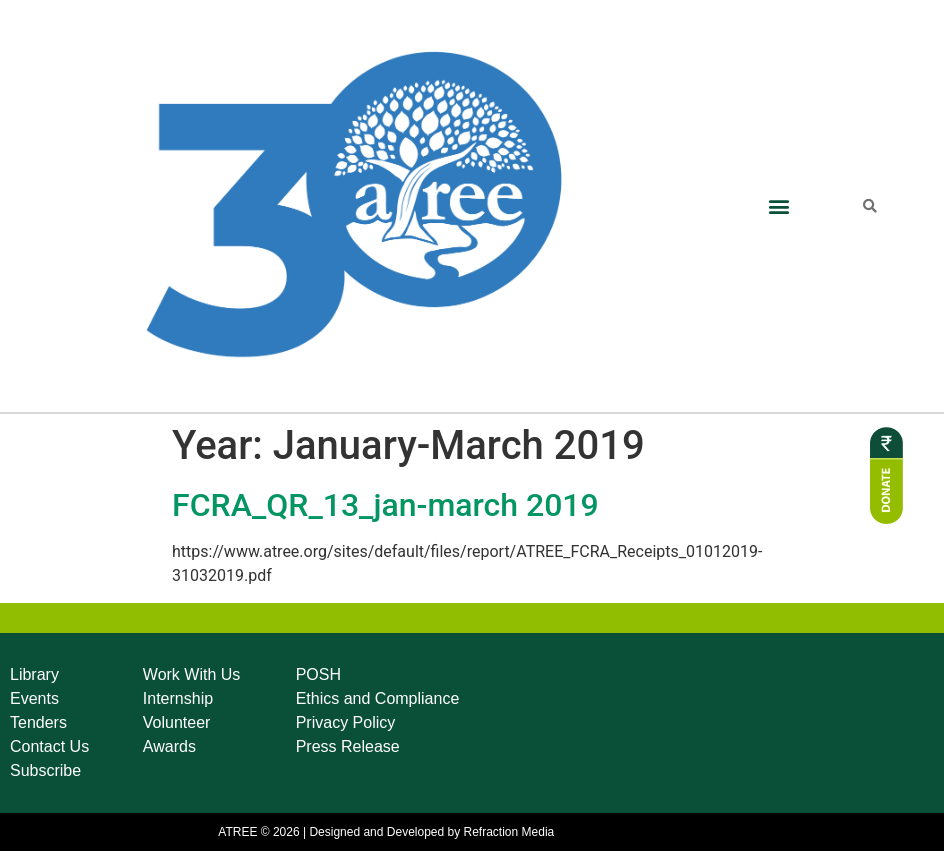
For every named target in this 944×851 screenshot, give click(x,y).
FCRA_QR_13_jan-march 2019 (385, 505)
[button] (778, 205)
